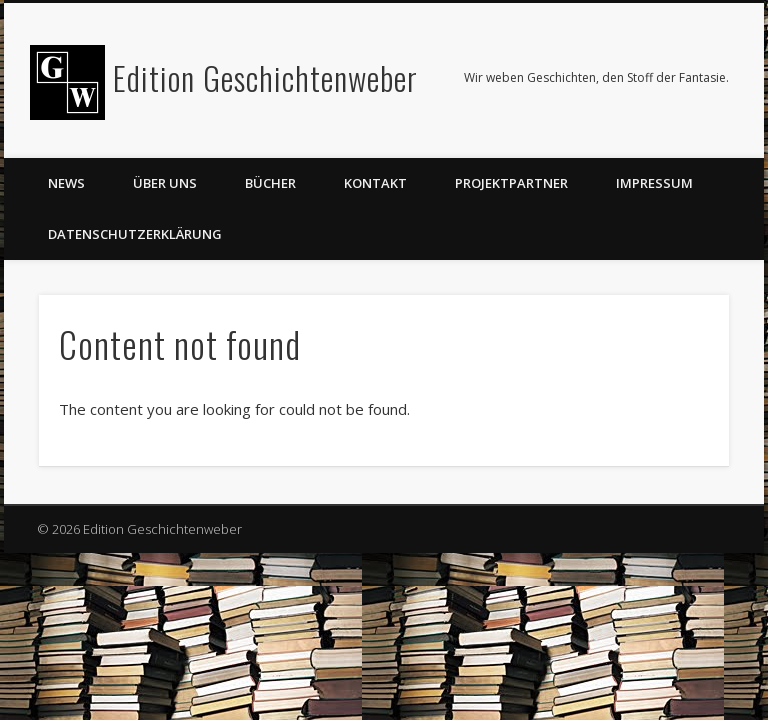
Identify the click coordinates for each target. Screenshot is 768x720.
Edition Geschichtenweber (265, 77)
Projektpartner (511, 183)
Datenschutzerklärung (135, 234)
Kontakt (375, 183)
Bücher (270, 183)
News (66, 183)
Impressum (654, 183)
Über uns (165, 183)
